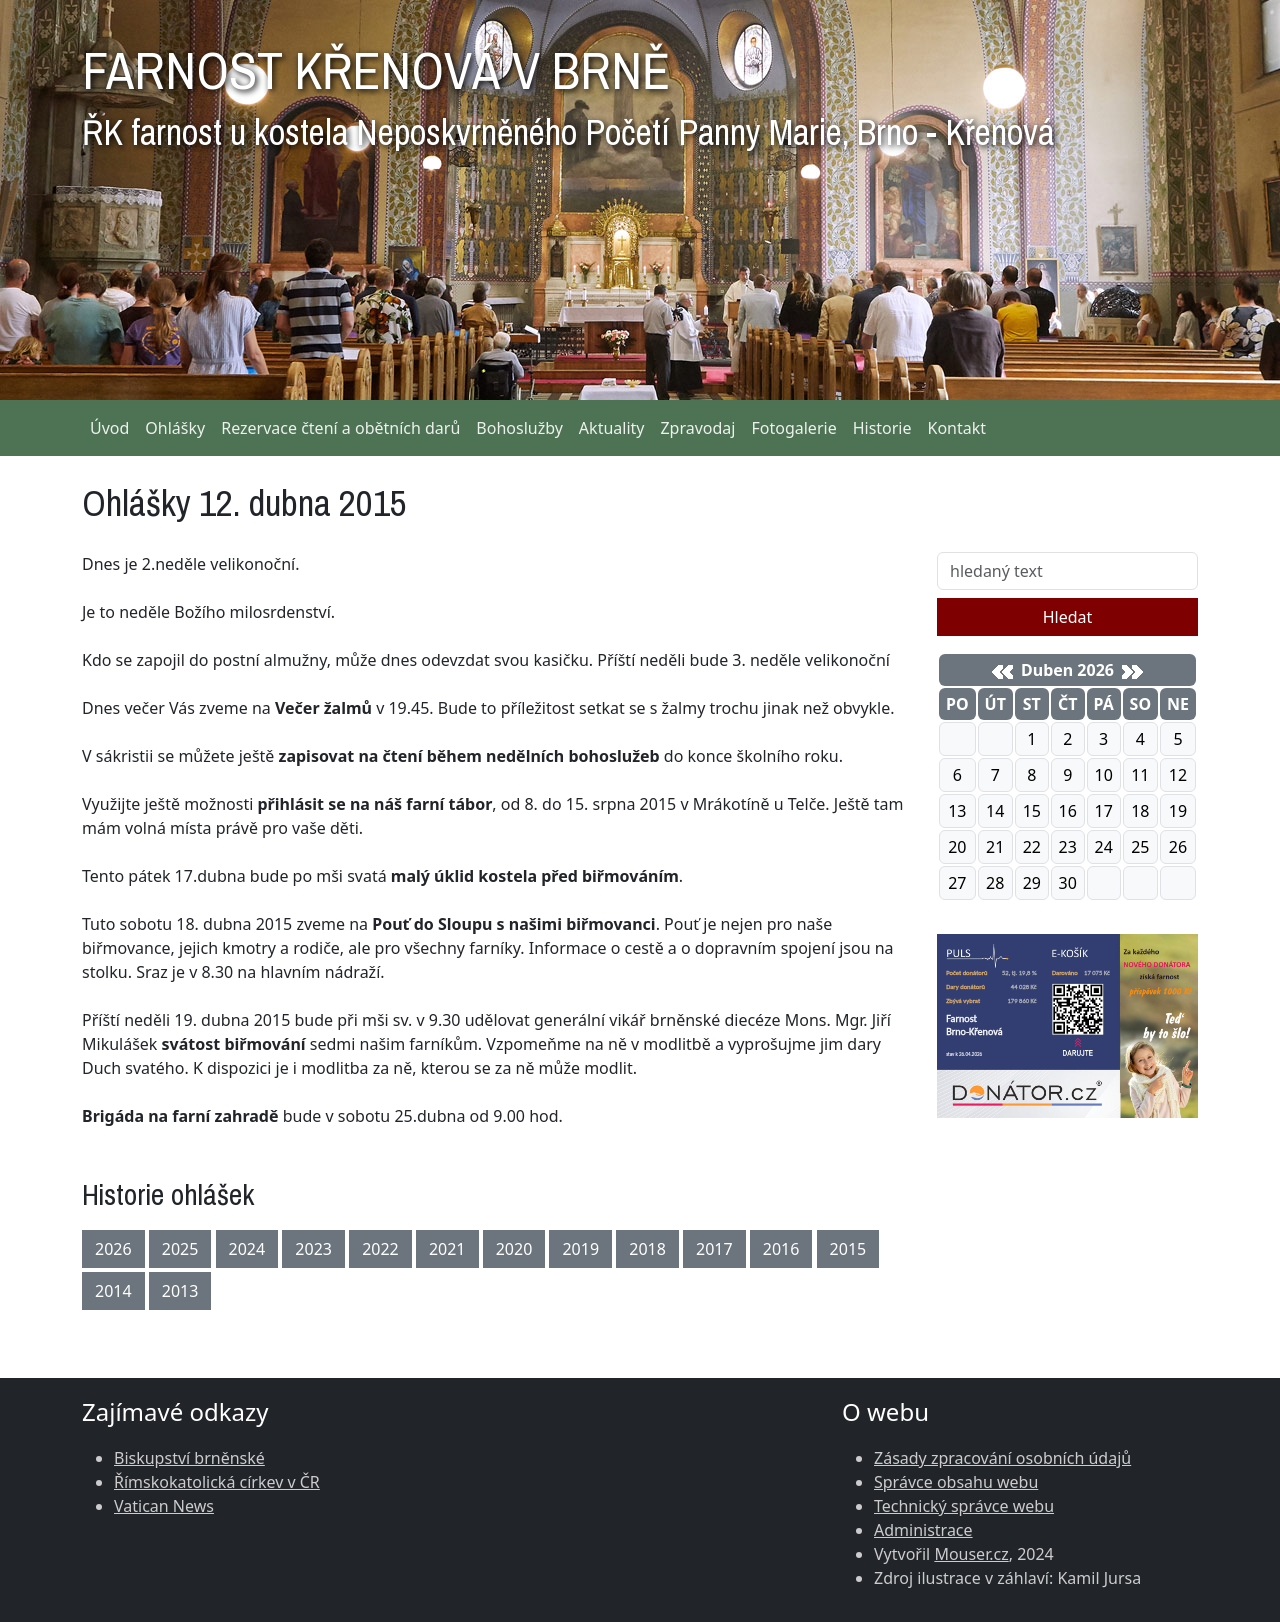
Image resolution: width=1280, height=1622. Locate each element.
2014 (113, 1291)
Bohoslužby (519, 428)
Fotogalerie (793, 428)
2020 (514, 1249)
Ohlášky (175, 428)
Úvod (109, 428)
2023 (313, 1249)
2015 (848, 1249)
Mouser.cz (971, 1554)
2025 (180, 1249)
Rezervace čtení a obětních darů (340, 428)
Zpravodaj (697, 428)
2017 (714, 1249)
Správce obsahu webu (956, 1482)
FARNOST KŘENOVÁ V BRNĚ (568, 90)
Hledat (1068, 617)
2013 (180, 1291)
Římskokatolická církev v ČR (217, 1482)
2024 (247, 1249)
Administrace (923, 1530)
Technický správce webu (964, 1506)
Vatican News (164, 1506)
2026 (113, 1249)
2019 (580, 1249)
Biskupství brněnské (189, 1458)
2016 (781, 1249)
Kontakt (957, 428)
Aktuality (612, 428)
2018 (647, 1249)
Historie (882, 428)
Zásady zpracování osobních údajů (1002, 1458)
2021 (447, 1249)
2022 (380, 1249)
